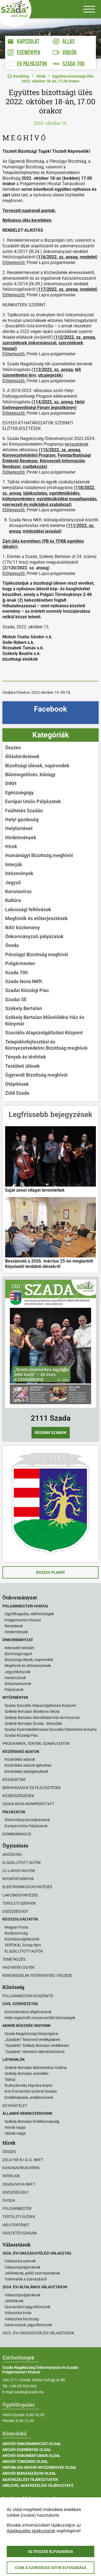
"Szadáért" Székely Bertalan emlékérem (37, 2045)
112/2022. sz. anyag (75, 337)
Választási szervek (20, 2261)
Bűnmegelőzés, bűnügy (30, 774)
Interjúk (13, 864)
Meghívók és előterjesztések (36, 918)
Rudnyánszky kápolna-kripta (28, 2085)
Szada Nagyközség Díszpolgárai (31, 2033)
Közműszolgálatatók (22, 1939)
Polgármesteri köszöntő (27, 1996)
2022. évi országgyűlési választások (38, 2333)
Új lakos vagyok (18, 1870)
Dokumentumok (18, 1683)
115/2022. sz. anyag (60, 449)
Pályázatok (14, 1689)
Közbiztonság (16, 1933)
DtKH (10, 783)
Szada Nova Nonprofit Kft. (28, 1804)
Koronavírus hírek (21, 2168)
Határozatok (15, 1678)
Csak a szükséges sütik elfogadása (50, 2567)
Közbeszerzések (18, 1796)
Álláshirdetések (22, 756)
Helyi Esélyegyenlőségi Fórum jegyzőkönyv (43, 404)
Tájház (10, 2079)
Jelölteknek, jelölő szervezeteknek (32, 2273)
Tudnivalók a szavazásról (26, 2279)
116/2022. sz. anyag (58, 256)
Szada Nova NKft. (24, 981)
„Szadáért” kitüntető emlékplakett (32, 2039)
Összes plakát (50, 1572)
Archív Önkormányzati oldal (31, 2444)
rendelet (88, 256)
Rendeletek (14, 1626)
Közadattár (14, 1779)
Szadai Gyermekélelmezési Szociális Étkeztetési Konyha (51, 1729)
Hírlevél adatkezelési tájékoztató (38, 2485)
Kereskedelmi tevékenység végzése (37, 1975)
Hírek (41, 76)
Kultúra (13, 900)
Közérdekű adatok (20, 1759)
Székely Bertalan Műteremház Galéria (36, 2067)
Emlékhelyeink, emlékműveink (29, 2097)
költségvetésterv (18, 498)
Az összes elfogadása (50, 2551)
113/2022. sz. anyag (53, 369)
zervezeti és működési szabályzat (37, 504)
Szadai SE (16, 999)
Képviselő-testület (19, 1648)
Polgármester (20, 963)
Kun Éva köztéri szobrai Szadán (31, 2091)
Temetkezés (13, 1959)
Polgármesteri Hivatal (23, 1620)
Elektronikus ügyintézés (27, 1887)
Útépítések (17, 1084)
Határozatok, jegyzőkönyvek (28, 2325)
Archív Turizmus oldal (25, 2461)
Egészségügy (19, 792)
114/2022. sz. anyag (53, 401)
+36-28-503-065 (23, 2386)
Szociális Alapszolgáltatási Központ (44, 1032)
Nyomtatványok (18, 1879)
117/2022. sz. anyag (58, 289)
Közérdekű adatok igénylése (28, 1765)
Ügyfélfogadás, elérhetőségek (29, 1614)
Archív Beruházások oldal (29, 2473)
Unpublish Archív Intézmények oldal (39, 2467)
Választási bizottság (22, 2319)
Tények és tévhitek (25, 1057)
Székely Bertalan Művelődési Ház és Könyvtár (44, 1020)
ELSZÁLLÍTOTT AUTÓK (24, 1951)
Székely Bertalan (23, 1008)
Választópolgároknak (22, 2267)
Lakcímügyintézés (20, 1895)
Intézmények (19, 873)
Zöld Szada (17, 1093)
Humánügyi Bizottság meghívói (39, 855)
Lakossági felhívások (28, 909)
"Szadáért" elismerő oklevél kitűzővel (34, 2052)
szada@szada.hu (29, 2392)
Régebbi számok (51, 1432)
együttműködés (64, 493)
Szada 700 (16, 972)
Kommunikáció (16, 1834)
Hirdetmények (20, 837)
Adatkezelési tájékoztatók (30, 2479)
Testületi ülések (22, 1066)
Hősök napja (15, 2127)
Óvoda (12, 945)
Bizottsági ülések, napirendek (37, 765)
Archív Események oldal (26, 2449)
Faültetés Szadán (24, 810)
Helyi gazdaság (22, 819)
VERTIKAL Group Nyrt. (23, 1945)
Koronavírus (18, 891)
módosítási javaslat (41, 531)
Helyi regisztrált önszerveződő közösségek (40, 2018)
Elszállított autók (21, 1862)
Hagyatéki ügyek (18, 1967)
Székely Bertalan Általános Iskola (32, 1711)
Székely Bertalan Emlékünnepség (32, 2121)
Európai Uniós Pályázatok (33, 801)
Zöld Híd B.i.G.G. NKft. (23, 2160)
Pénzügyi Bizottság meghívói (36, 954)
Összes (13, 747)
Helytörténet (19, 828)
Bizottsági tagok (18, 1654)
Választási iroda (18, 2313)
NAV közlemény (22, 927)
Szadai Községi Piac (27, 990)
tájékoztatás (35, 493)
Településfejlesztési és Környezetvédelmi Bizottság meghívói (46, 1045)
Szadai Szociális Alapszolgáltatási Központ (40, 1705)
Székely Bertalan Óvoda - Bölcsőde (33, 1723)
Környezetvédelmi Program (28, 455)
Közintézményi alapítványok (28, 2012)
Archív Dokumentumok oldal (31, 2455)
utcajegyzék (49, 375)
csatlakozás (34, 466)
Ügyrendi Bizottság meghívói (36, 1075)
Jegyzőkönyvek (17, 1672)
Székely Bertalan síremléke (26, 2073)
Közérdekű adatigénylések (26, 1771)
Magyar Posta (16, 1927)
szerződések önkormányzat (29, 342)
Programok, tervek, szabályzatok (36, 1743)
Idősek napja (15, 2133)
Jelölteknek (14, 2301)
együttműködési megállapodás (66, 498)
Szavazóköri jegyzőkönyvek (27, 2307)
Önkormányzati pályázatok (34, 936)
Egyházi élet (14, 2105)
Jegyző (13, 882)
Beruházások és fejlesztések (31, 1787)
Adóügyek (12, 1854)
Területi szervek (19, 1903)
